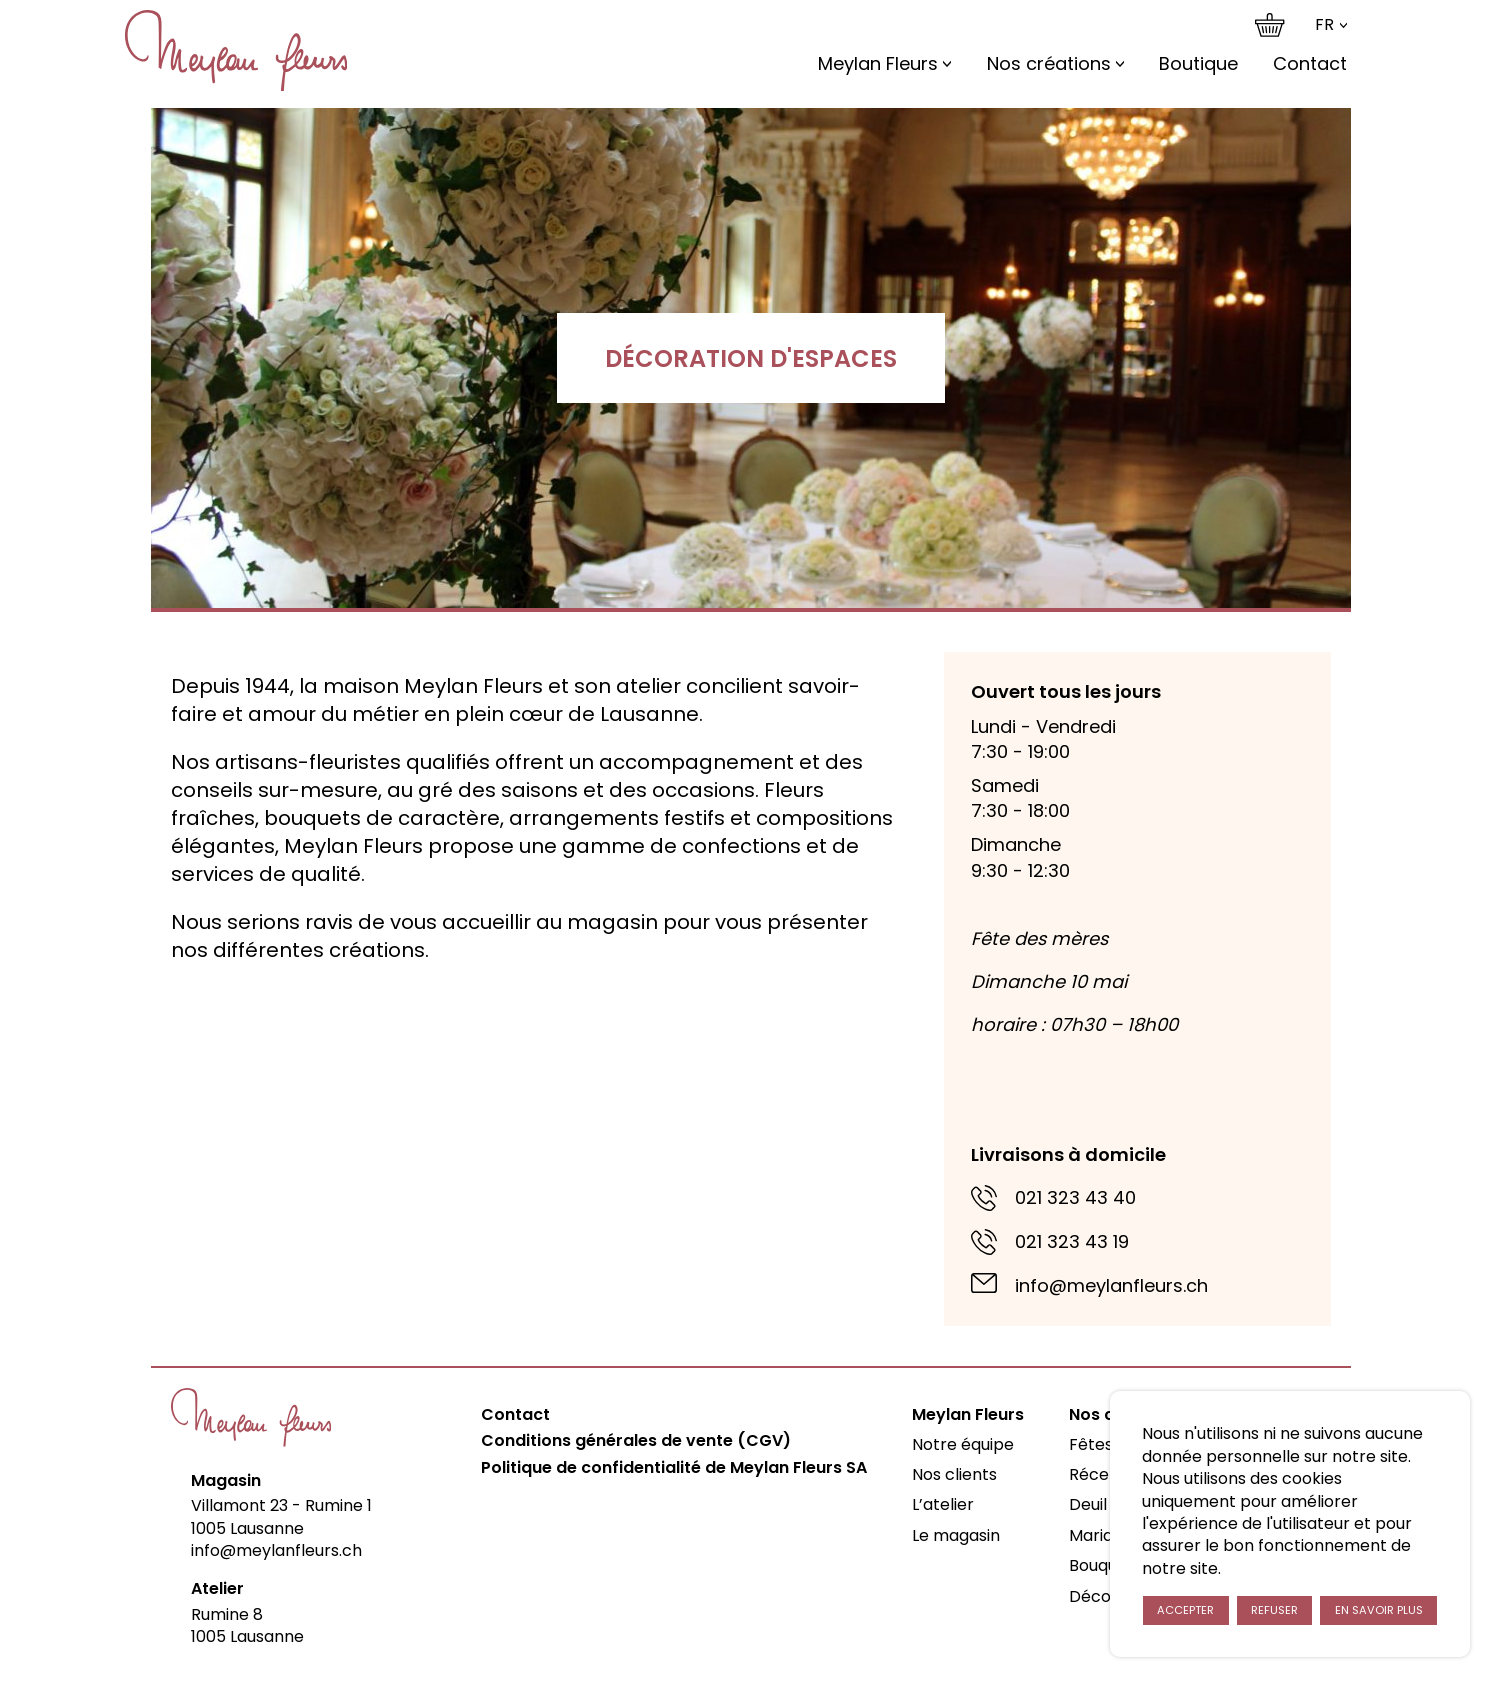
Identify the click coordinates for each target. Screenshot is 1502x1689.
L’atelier (943, 1504)
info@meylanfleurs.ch (1111, 1285)
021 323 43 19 (1072, 1241)
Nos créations (1049, 63)
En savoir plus (1379, 1610)
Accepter (1185, 1610)
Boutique (1198, 63)
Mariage (1101, 1535)
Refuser (1274, 1610)
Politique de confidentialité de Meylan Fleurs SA (674, 1468)
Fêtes (1091, 1444)
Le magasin (956, 1535)
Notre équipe (963, 1444)
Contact (1310, 63)
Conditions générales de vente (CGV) (636, 1441)
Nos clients (954, 1474)
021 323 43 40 (1075, 1197)
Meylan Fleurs (878, 63)
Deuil (1088, 1504)
